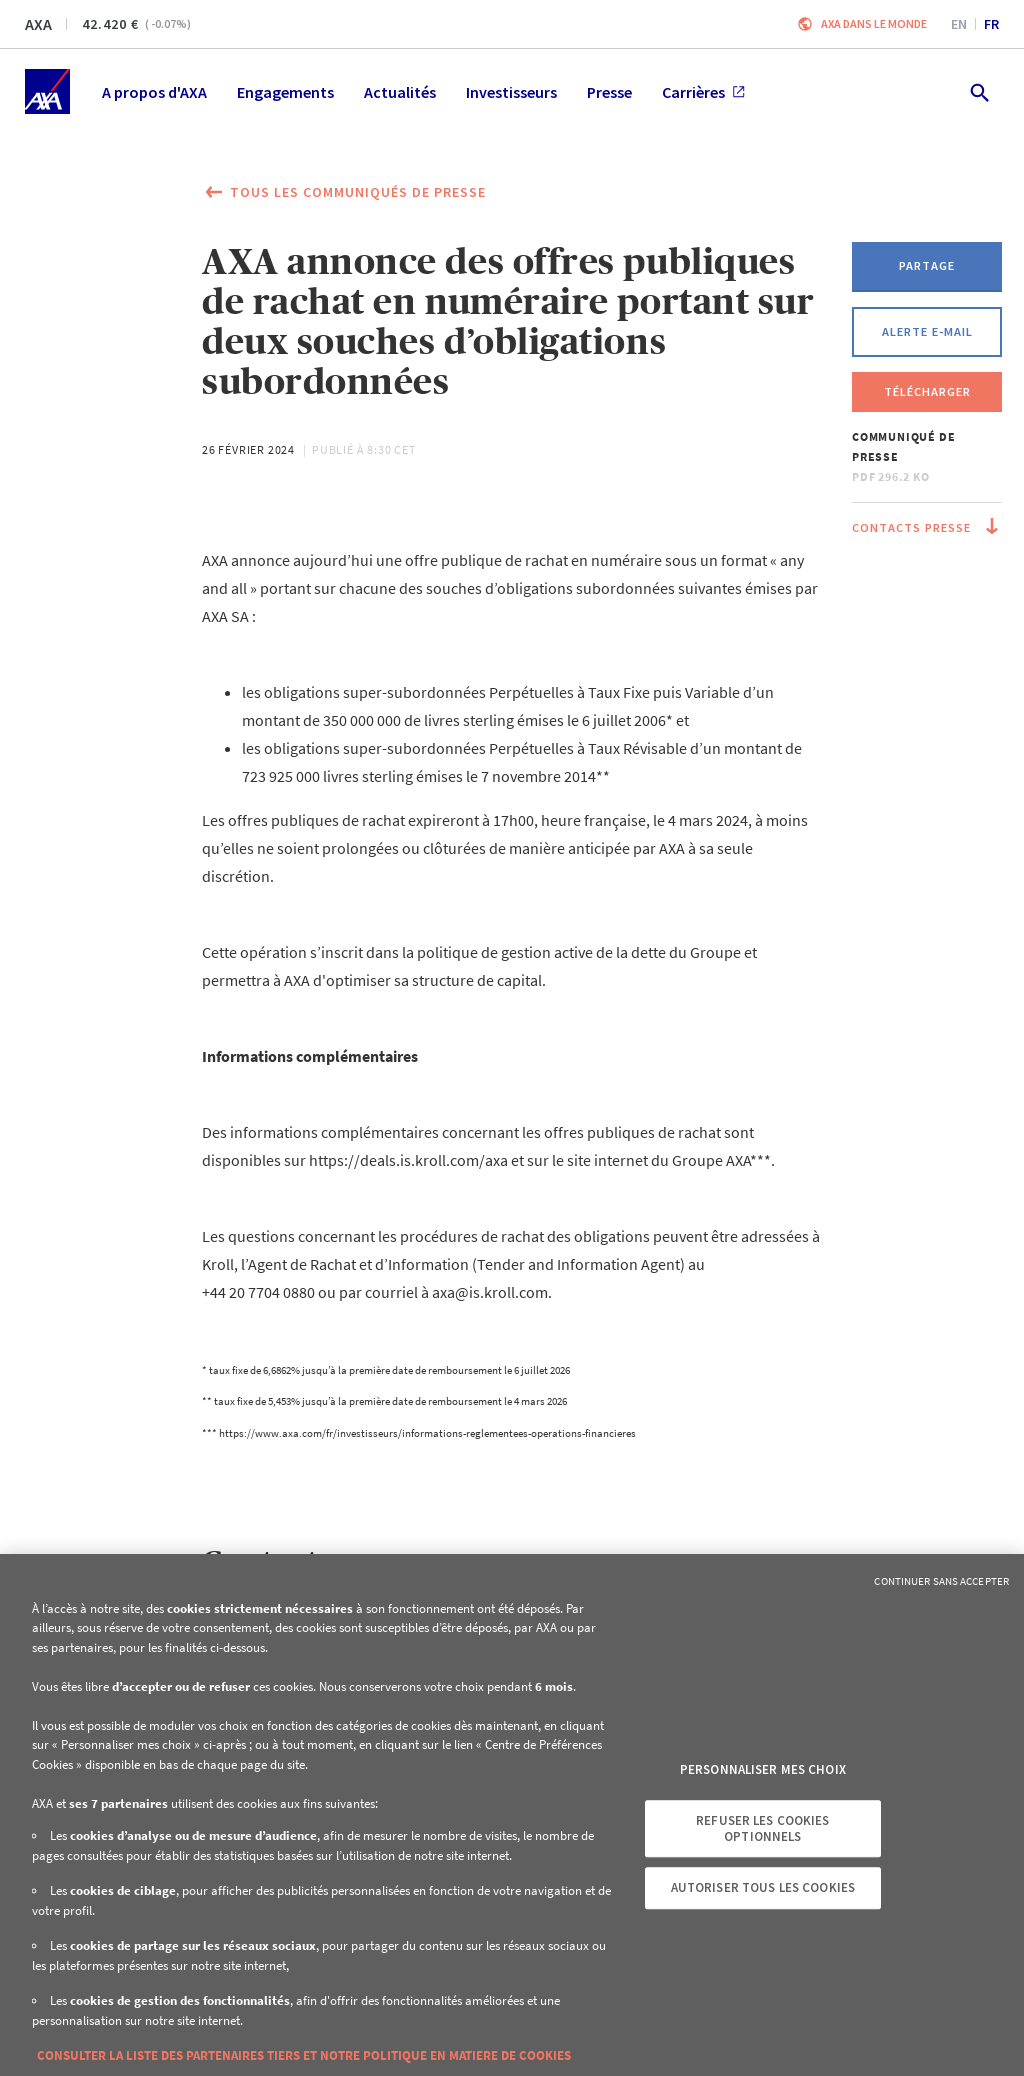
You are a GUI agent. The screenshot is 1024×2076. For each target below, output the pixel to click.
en (959, 24)
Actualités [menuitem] (400, 92)
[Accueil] (47, 91)
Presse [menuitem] (609, 92)
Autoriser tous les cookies (763, 1887)
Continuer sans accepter (941, 1581)
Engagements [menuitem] (285, 92)
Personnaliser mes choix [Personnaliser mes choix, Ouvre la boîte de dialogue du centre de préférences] (763, 1770)
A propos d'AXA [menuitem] (154, 92)
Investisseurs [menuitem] (511, 92)
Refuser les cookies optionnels (762, 1828)
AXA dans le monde (874, 23)
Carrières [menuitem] (703, 92)
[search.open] (978, 91)
